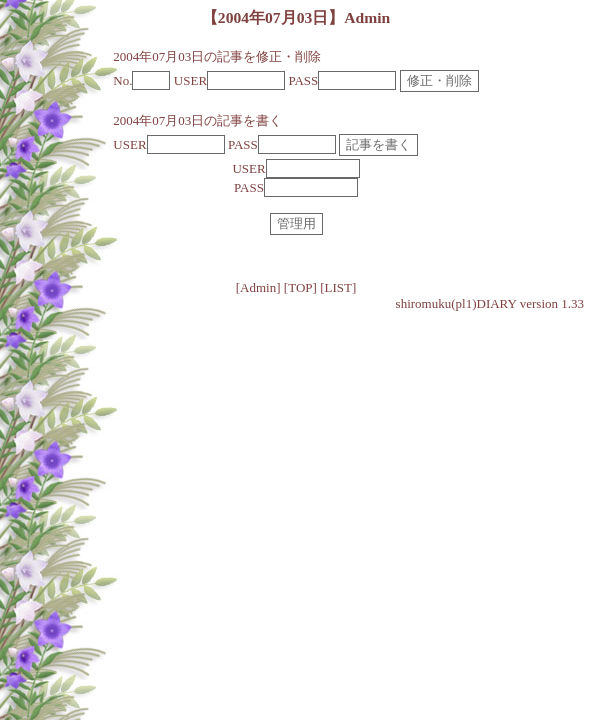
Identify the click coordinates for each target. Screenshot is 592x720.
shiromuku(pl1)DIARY (456, 303)
